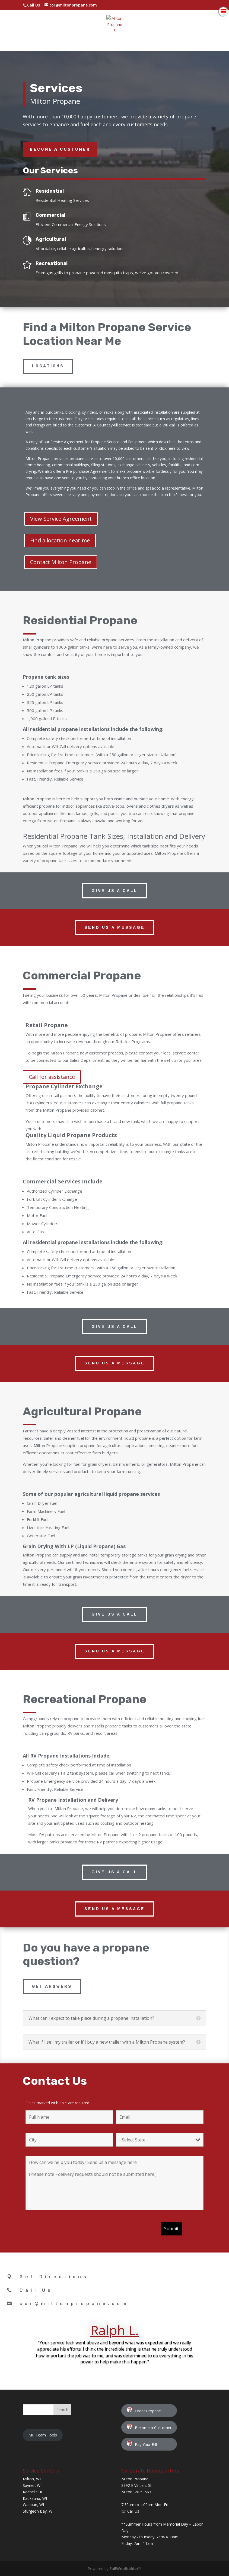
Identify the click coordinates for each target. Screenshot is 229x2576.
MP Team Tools (42, 2435)
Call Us (33, 5)
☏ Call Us (130, 2511)
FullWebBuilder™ (125, 2568)
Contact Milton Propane (60, 562)
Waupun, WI (33, 2504)
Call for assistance (52, 1076)
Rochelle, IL (33, 2491)
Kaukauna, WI (35, 2498)
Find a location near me (60, 540)
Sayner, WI (32, 2485)
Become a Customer (60, 149)
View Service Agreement (61, 518)
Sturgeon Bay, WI (38, 2511)
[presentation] (67, 2231)
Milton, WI (32, 2478)
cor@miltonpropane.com (74, 2303)
